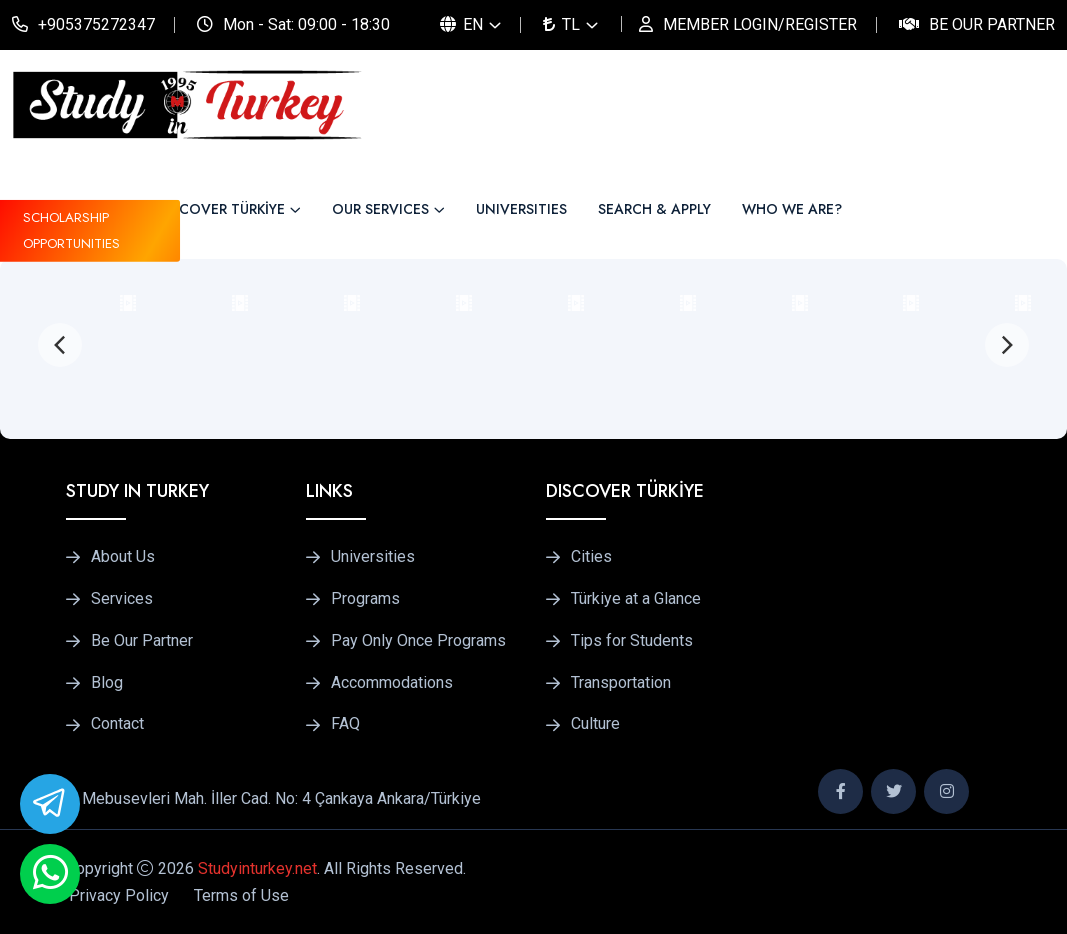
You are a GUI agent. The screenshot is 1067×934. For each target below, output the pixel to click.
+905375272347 (96, 24)
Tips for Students (632, 641)
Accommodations (392, 683)
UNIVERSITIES (521, 209)
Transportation (621, 683)
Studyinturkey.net (257, 868)
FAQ (345, 724)
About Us (123, 557)
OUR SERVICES (380, 209)
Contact (117, 724)
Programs (365, 599)
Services (122, 599)
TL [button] (561, 24)
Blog (107, 683)
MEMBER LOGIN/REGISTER (760, 24)
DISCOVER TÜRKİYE (221, 209)
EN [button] (461, 24)
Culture (595, 724)
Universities (373, 557)
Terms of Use (241, 895)
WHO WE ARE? (792, 209)
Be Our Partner (992, 24)
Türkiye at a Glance (636, 599)
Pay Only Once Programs (418, 641)
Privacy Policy (119, 895)
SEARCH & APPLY (654, 209)
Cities (591, 557)
